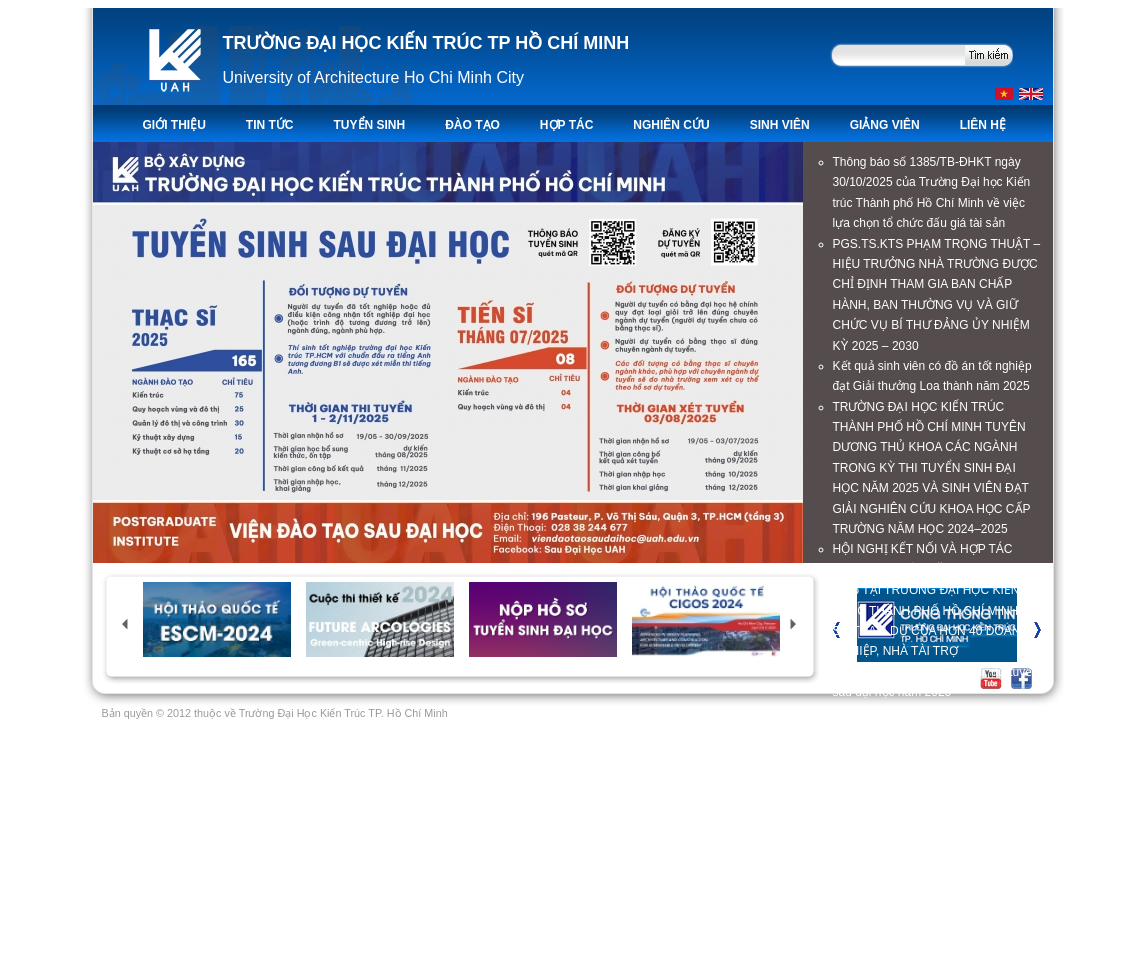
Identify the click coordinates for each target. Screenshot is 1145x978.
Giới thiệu (174, 125)
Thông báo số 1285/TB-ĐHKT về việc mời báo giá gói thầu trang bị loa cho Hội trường (933, 855)
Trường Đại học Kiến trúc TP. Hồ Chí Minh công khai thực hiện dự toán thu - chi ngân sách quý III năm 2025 (936, 794)
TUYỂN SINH (370, 125)
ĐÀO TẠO (472, 125)
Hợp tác (566, 125)
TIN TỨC (270, 125)
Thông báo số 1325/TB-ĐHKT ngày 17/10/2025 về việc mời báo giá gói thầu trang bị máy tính (927, 733)
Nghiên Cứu (671, 125)
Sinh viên (780, 125)
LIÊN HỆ (983, 125)
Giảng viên (885, 125)
